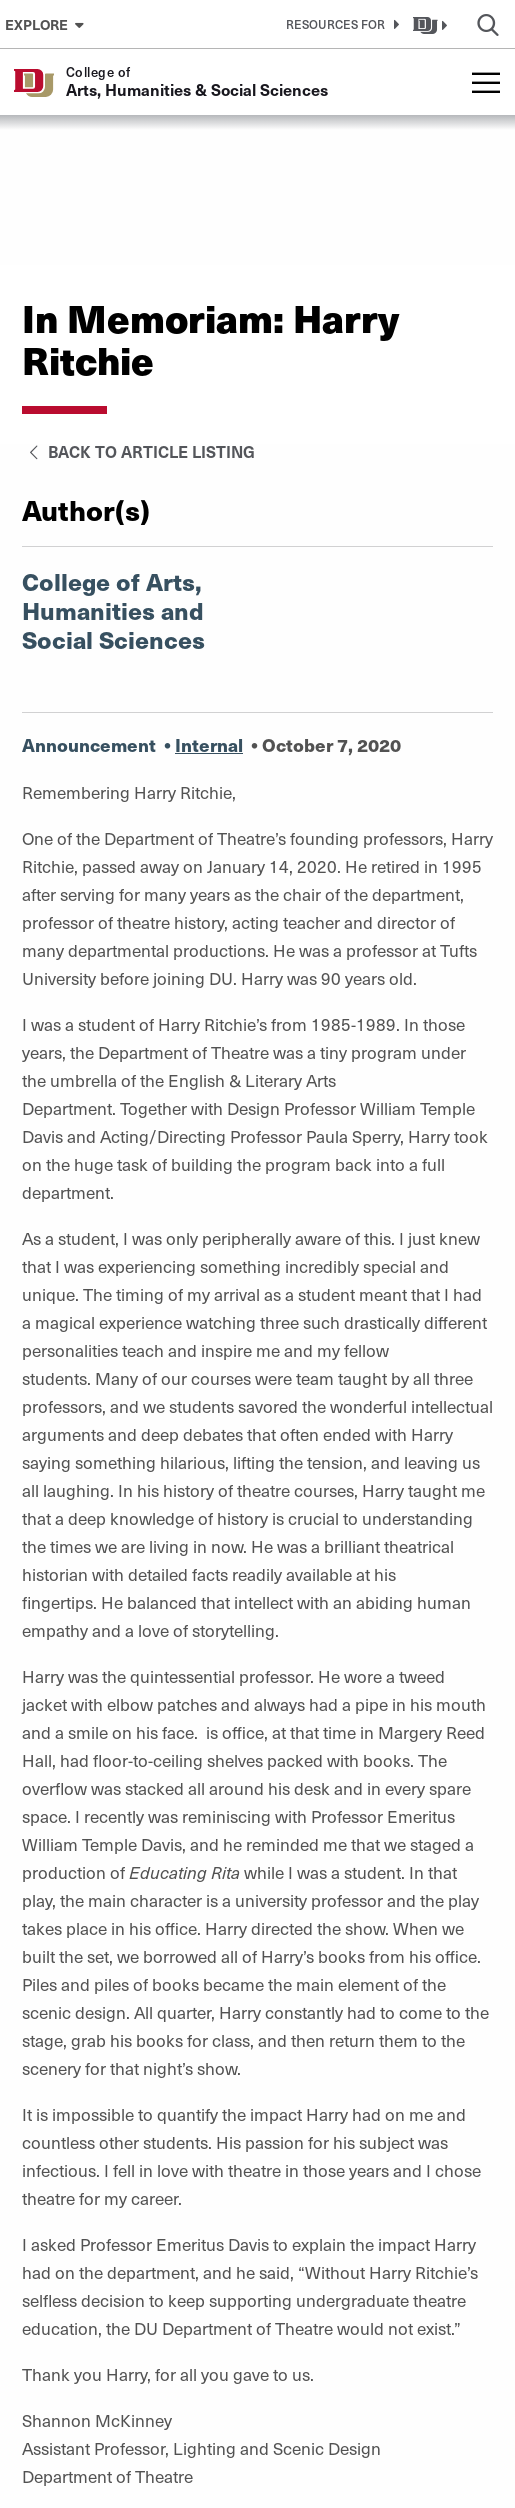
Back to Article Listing (138, 451)
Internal (209, 744)
